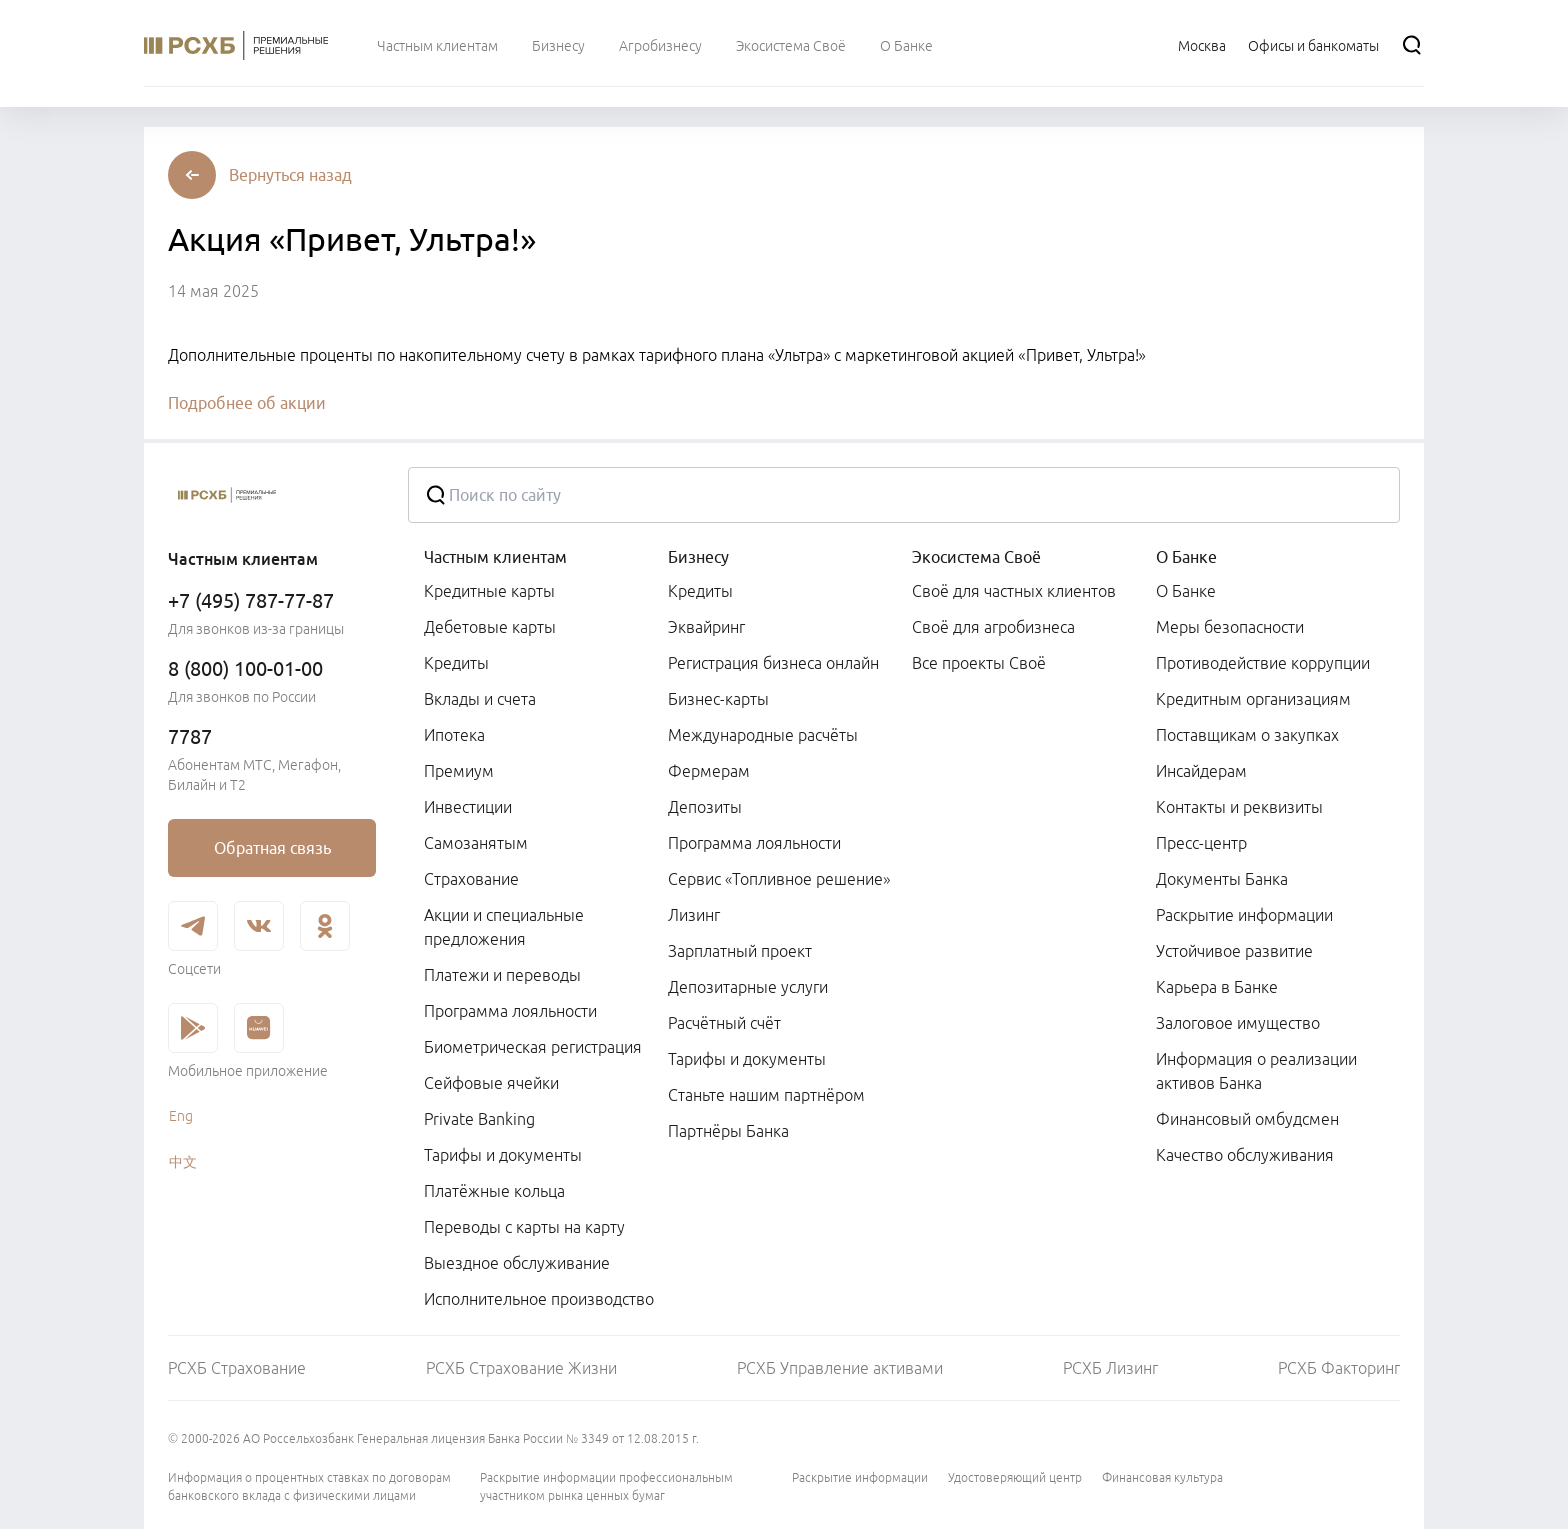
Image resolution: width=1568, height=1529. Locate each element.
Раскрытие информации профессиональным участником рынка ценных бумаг (606, 1486)
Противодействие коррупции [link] (1263, 663)
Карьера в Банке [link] (1217, 987)
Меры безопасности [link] (1230, 627)
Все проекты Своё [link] (979, 663)
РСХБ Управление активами (840, 1368)
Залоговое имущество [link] (1238, 1023)
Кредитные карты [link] (489, 591)
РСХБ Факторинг (1339, 1368)
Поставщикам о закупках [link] (1247, 735)
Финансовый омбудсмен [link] (1247, 1119)
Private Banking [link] (479, 1119)
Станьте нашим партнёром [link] (766, 1095)
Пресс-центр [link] (1201, 843)
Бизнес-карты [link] (718, 699)
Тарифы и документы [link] (503, 1155)
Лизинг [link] (694, 915)
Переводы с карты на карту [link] (524, 1227)
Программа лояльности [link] (510, 1011)
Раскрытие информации (860, 1477)
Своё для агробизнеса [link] (993, 627)
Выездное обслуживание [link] (517, 1263)
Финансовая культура (1162, 1477)
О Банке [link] (1186, 591)
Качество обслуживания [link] (1245, 1155)
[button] (290, 175)
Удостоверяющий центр (1015, 1477)
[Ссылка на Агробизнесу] (660, 45)
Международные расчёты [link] (763, 735)
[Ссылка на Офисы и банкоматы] (1313, 45)
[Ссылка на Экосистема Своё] (791, 45)
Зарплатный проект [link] (740, 951)
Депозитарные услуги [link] (748, 987)
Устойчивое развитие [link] (1234, 951)
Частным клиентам (495, 557)
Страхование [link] (471, 879)
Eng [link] (181, 1116)
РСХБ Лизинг (1110, 1368)
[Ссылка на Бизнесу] (558, 45)
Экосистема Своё (976, 557)
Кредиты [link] (456, 663)
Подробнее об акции (247, 403)
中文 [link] (183, 1162)
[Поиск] (1412, 45)
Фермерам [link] (709, 771)
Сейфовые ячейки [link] (491, 1083)
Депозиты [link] (705, 807)
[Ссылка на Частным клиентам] (437, 45)
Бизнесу (698, 557)
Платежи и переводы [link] (502, 975)
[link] (272, 848)
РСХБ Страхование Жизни (521, 1368)
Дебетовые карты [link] (490, 627)
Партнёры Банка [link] (728, 1131)
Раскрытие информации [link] (1244, 915)
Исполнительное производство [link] (539, 1299)
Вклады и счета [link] (480, 699)
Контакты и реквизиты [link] (1239, 807)
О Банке (1186, 557)
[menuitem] (437, 45)
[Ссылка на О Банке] (906, 45)
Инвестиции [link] (468, 807)
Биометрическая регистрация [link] (533, 1047)
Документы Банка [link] (1222, 879)
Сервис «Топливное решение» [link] (779, 879)
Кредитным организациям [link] (1253, 699)
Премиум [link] (459, 771)
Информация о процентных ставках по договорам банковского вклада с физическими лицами (309, 1486)
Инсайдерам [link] (1201, 771)
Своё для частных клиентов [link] (1014, 591)
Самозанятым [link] (476, 843)
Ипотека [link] (454, 735)
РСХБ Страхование (237, 1368)
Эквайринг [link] (706, 627)
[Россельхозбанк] (272, 495)
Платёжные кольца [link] (494, 1191)
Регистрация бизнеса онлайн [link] (773, 663)
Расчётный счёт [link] (724, 1023)
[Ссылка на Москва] (1202, 45)
